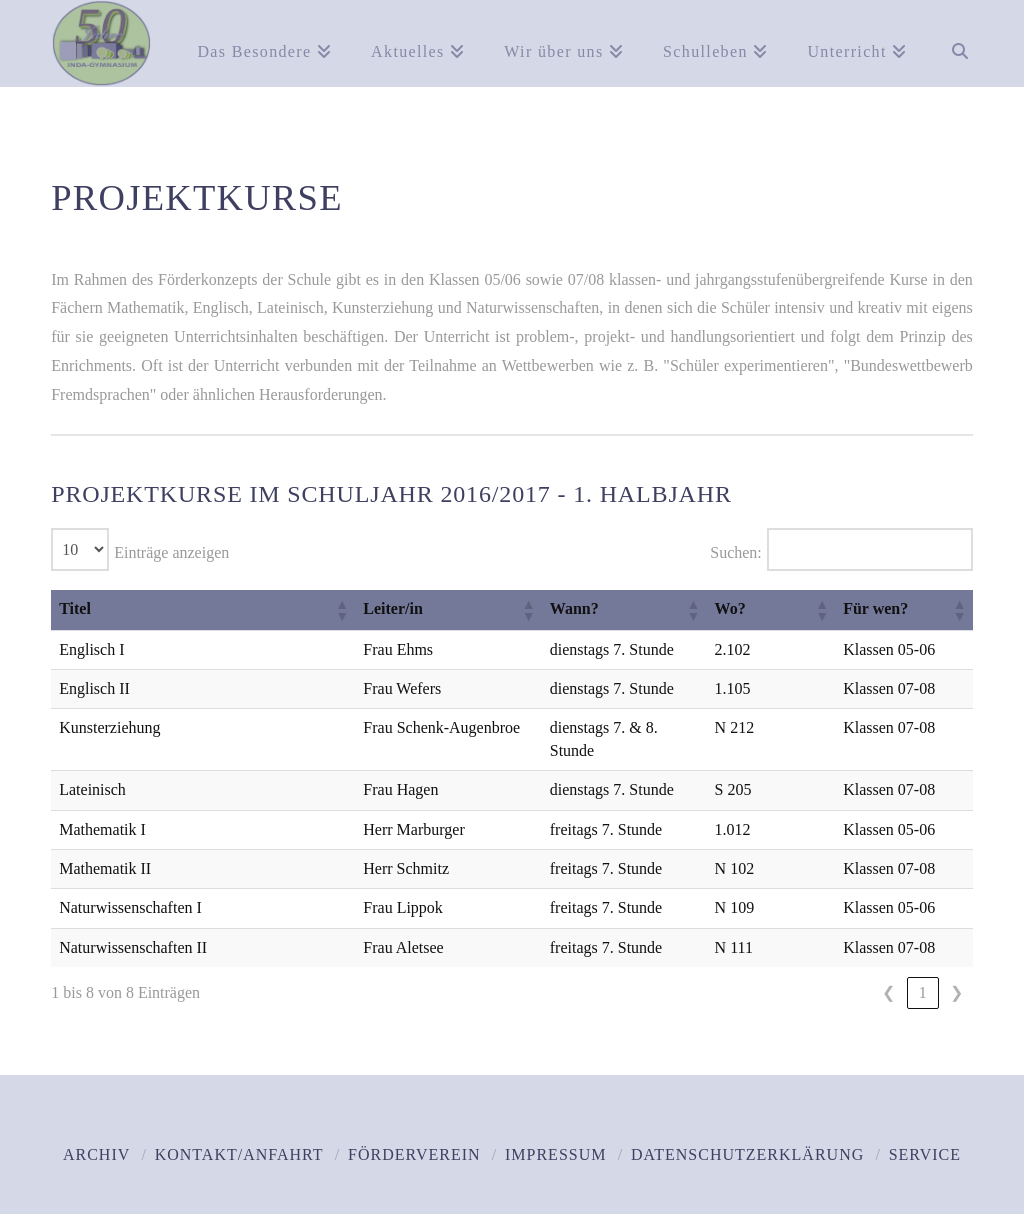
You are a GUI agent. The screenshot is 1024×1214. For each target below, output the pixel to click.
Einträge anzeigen (171, 552)
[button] (259, 610)
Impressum (555, 1132)
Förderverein (414, 1132)
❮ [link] (888, 969)
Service (925, 1132)
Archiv (96, 1132)
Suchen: (736, 552)
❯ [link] (956, 969)
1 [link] (923, 969)
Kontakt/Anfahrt (239, 1132)
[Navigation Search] (949, 40)
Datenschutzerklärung (747, 1132)
